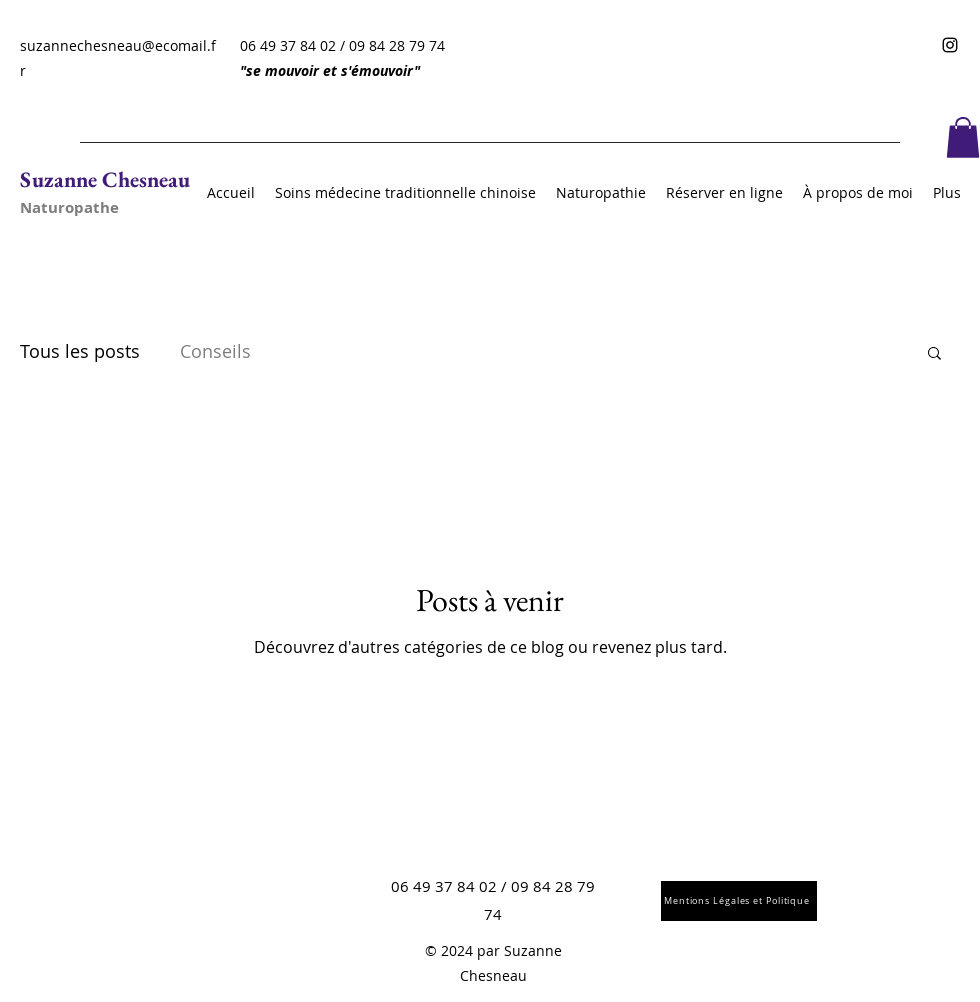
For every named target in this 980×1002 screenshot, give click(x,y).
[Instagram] (950, 45)
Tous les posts (80, 351)
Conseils (215, 351)
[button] (963, 137)
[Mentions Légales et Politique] (739, 901)
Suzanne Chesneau (105, 179)
